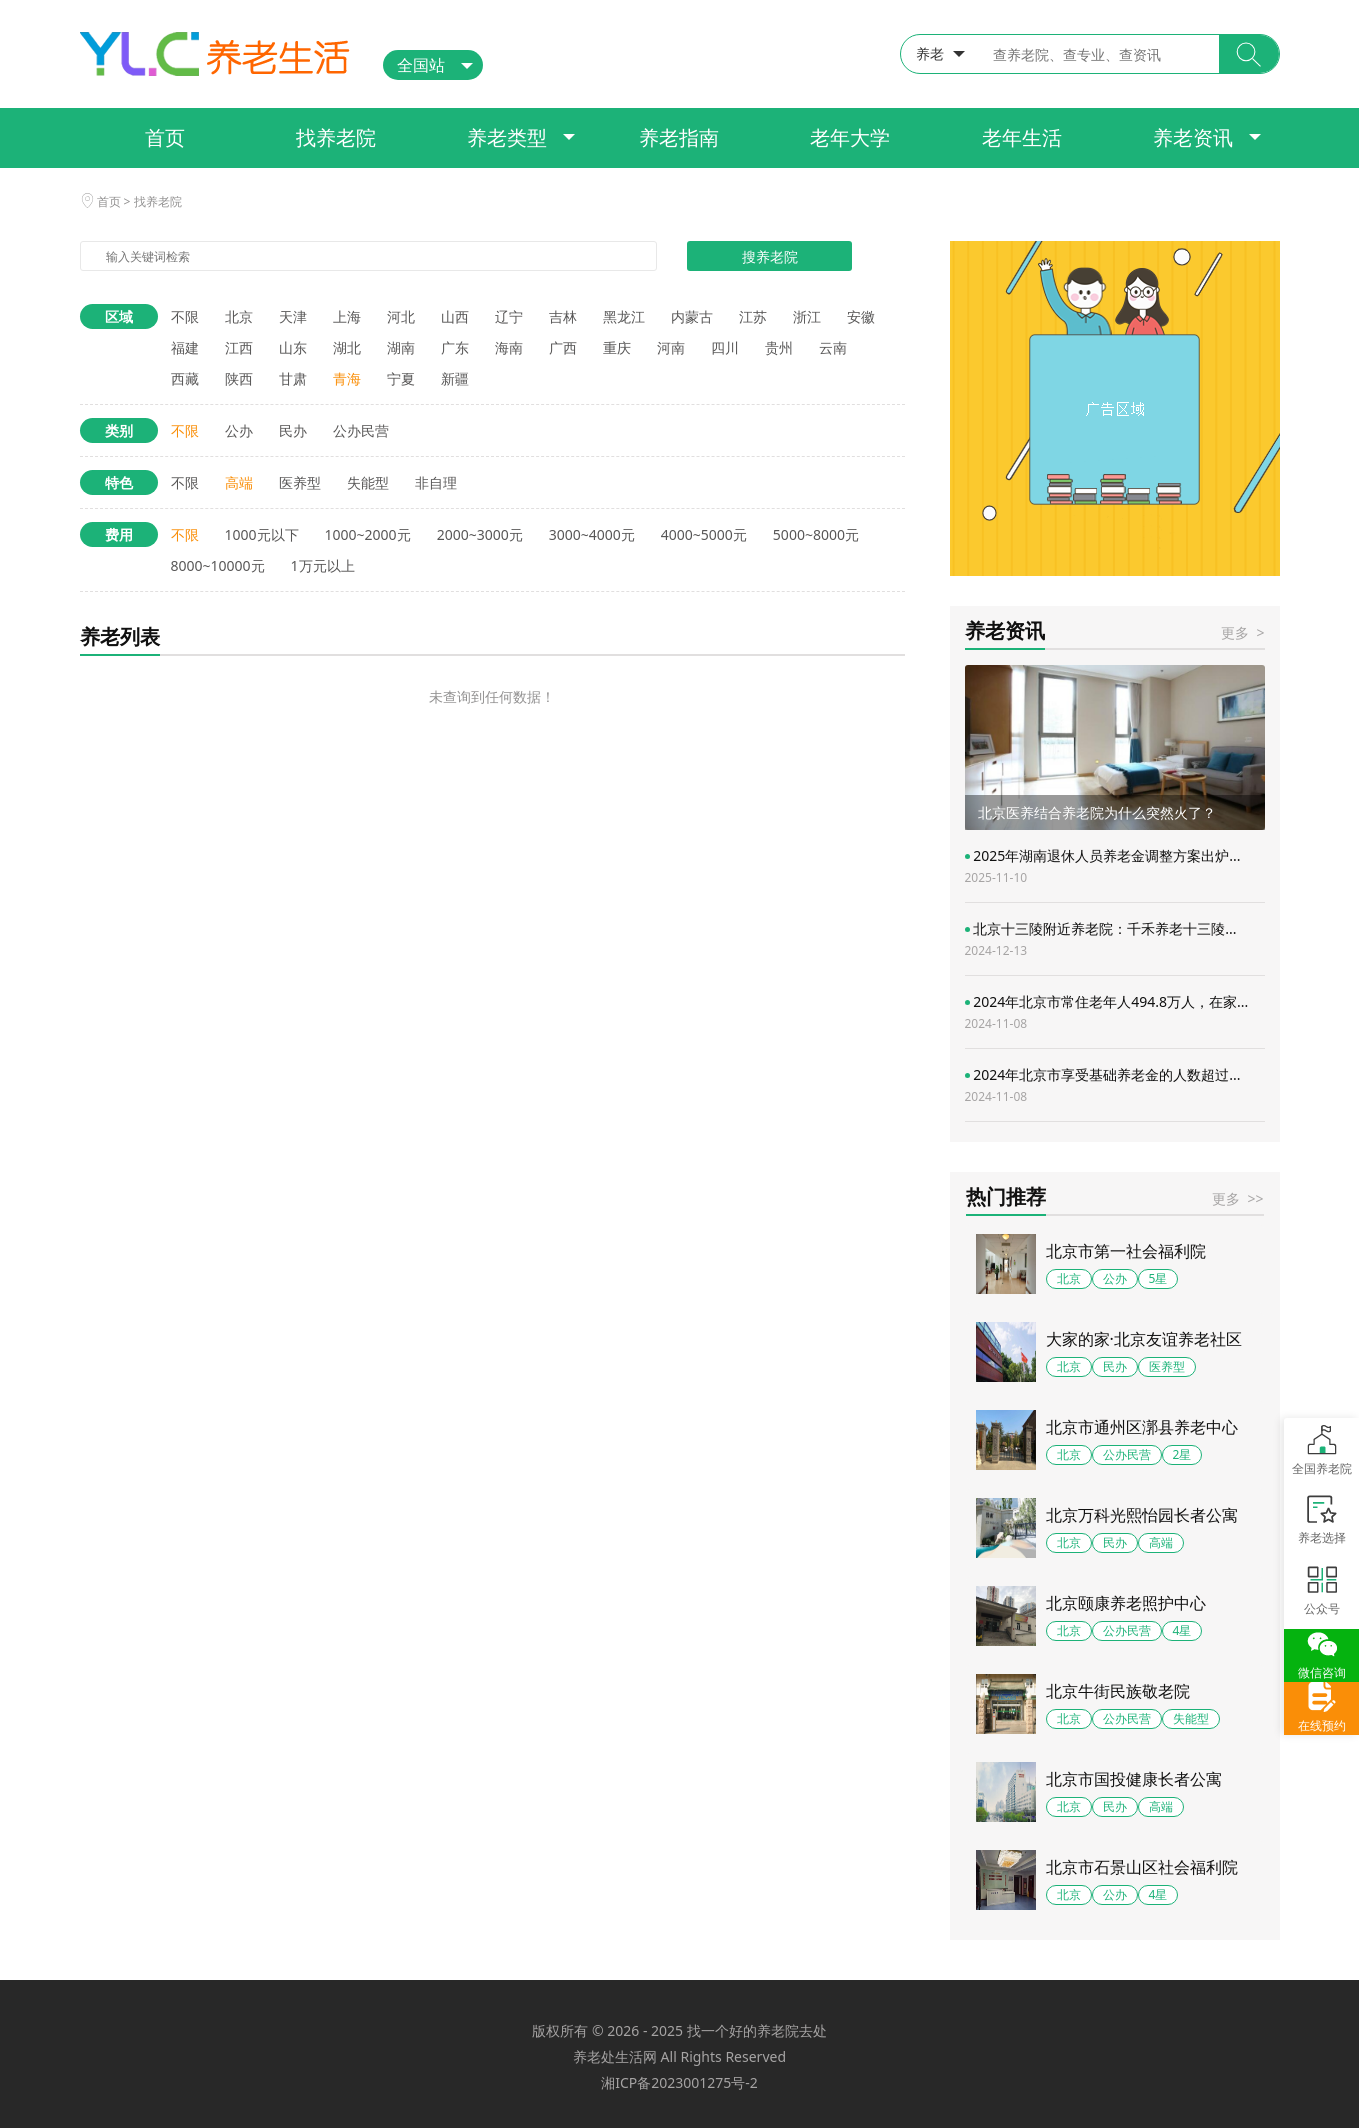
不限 (185, 316)
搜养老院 (770, 256)
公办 (239, 430)
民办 (293, 430)
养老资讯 (1193, 137)
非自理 (436, 482)
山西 (455, 316)
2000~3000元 (480, 534)
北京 (239, 316)
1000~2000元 (368, 534)
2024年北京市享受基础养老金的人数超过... (1103, 1085)
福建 (185, 347)
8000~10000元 (218, 565)
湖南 (401, 347)
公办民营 (361, 430)
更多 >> (1237, 1198)
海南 (509, 347)
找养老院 (336, 137)
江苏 (753, 316)
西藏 (185, 378)
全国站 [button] (421, 65)
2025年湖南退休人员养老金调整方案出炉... (1103, 866)
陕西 (239, 378)
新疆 (455, 378)
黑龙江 (624, 316)
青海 (347, 378)
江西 (239, 347)
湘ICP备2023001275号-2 (679, 2082)
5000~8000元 (816, 534)
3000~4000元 (592, 534)
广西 (563, 347)
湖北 (347, 347)
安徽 (861, 316)
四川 (725, 347)
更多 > (1242, 632)
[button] (1249, 54)
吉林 (563, 316)
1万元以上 (323, 565)
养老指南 (679, 137)
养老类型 (507, 137)
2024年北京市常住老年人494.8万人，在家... (1107, 1012)
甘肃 (293, 378)
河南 (671, 347)
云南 (833, 347)
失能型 (368, 482)
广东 (455, 347)
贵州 (779, 347)
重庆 (617, 347)
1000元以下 (262, 534)
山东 (293, 347)
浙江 (807, 316)
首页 (165, 137)
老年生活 (1022, 137)
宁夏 (401, 378)
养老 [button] (930, 53)
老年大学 (850, 137)
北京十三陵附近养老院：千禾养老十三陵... (1101, 939)
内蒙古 (692, 316)
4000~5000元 (704, 534)
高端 (239, 482)
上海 (347, 316)
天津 (293, 316)
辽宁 (509, 316)
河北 (401, 316)
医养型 (300, 482)
